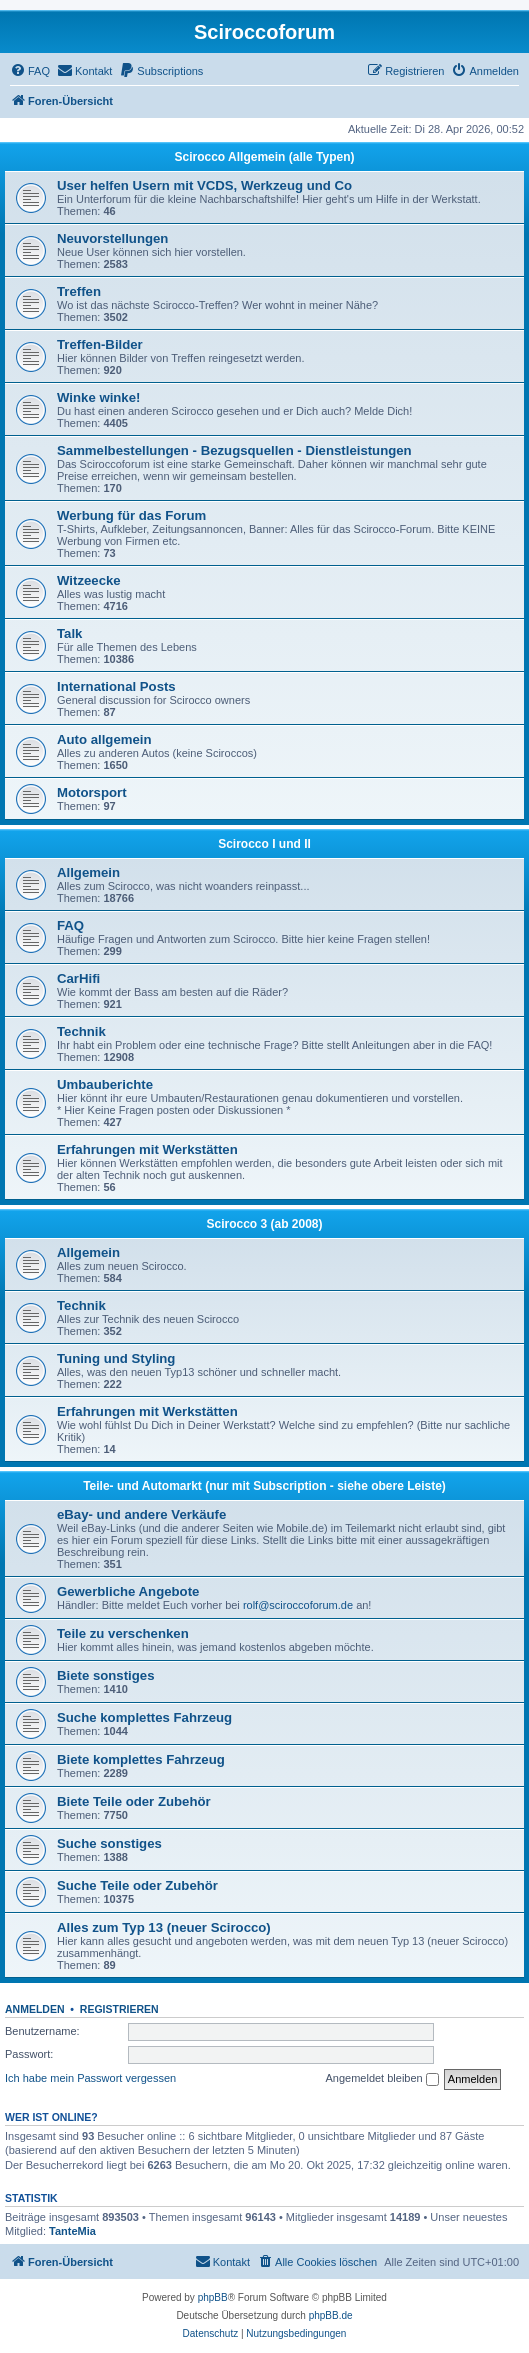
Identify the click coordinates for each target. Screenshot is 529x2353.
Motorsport (92, 792)
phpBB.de (331, 2315)
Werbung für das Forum (131, 515)
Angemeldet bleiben (381, 2079)
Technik (81, 1031)
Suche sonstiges (109, 1843)
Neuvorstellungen (112, 238)
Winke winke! (98, 397)
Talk (69, 633)
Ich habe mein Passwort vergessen (90, 2078)
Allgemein (88, 872)
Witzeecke (89, 580)
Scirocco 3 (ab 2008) (264, 1224)
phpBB (213, 2297)
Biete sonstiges (105, 1675)
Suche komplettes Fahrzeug (144, 1717)
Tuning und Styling (116, 1358)
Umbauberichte (105, 1084)
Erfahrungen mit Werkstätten (147, 1149)
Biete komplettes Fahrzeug (141, 1759)
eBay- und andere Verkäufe (141, 1514)
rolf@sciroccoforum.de (298, 1605)
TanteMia (72, 2231)
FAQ (70, 925)
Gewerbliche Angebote (128, 1591)
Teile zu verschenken (123, 1633)
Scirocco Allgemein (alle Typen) (264, 157)
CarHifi (78, 978)
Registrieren (119, 2009)
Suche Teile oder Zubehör (137, 1885)
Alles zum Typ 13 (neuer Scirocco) (164, 1927)
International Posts (116, 686)
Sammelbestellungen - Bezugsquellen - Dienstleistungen (234, 450)
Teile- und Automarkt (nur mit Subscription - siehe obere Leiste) (264, 1486)
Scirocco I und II (264, 844)
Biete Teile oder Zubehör (134, 1801)
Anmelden (35, 2009)
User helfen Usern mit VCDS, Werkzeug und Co (204, 185)
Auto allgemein (104, 739)
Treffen (79, 291)
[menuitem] (30, 71)
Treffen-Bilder (100, 344)
